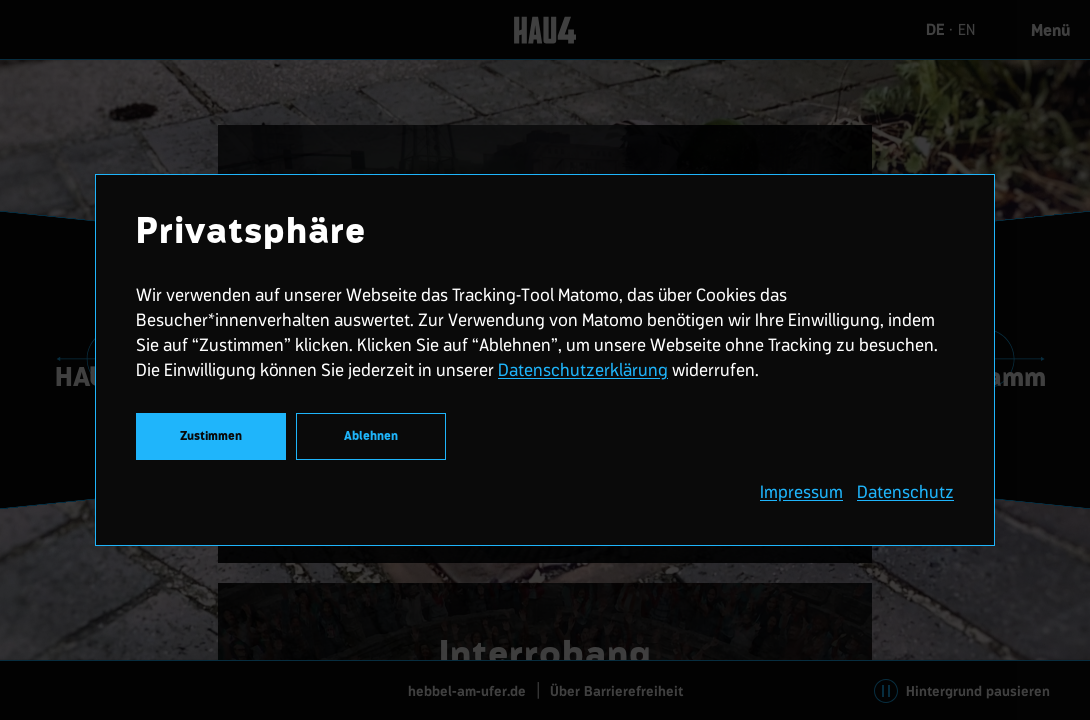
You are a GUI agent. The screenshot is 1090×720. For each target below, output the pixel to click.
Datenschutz (905, 492)
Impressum (801, 492)
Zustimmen (211, 436)
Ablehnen (371, 436)
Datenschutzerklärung (583, 370)
